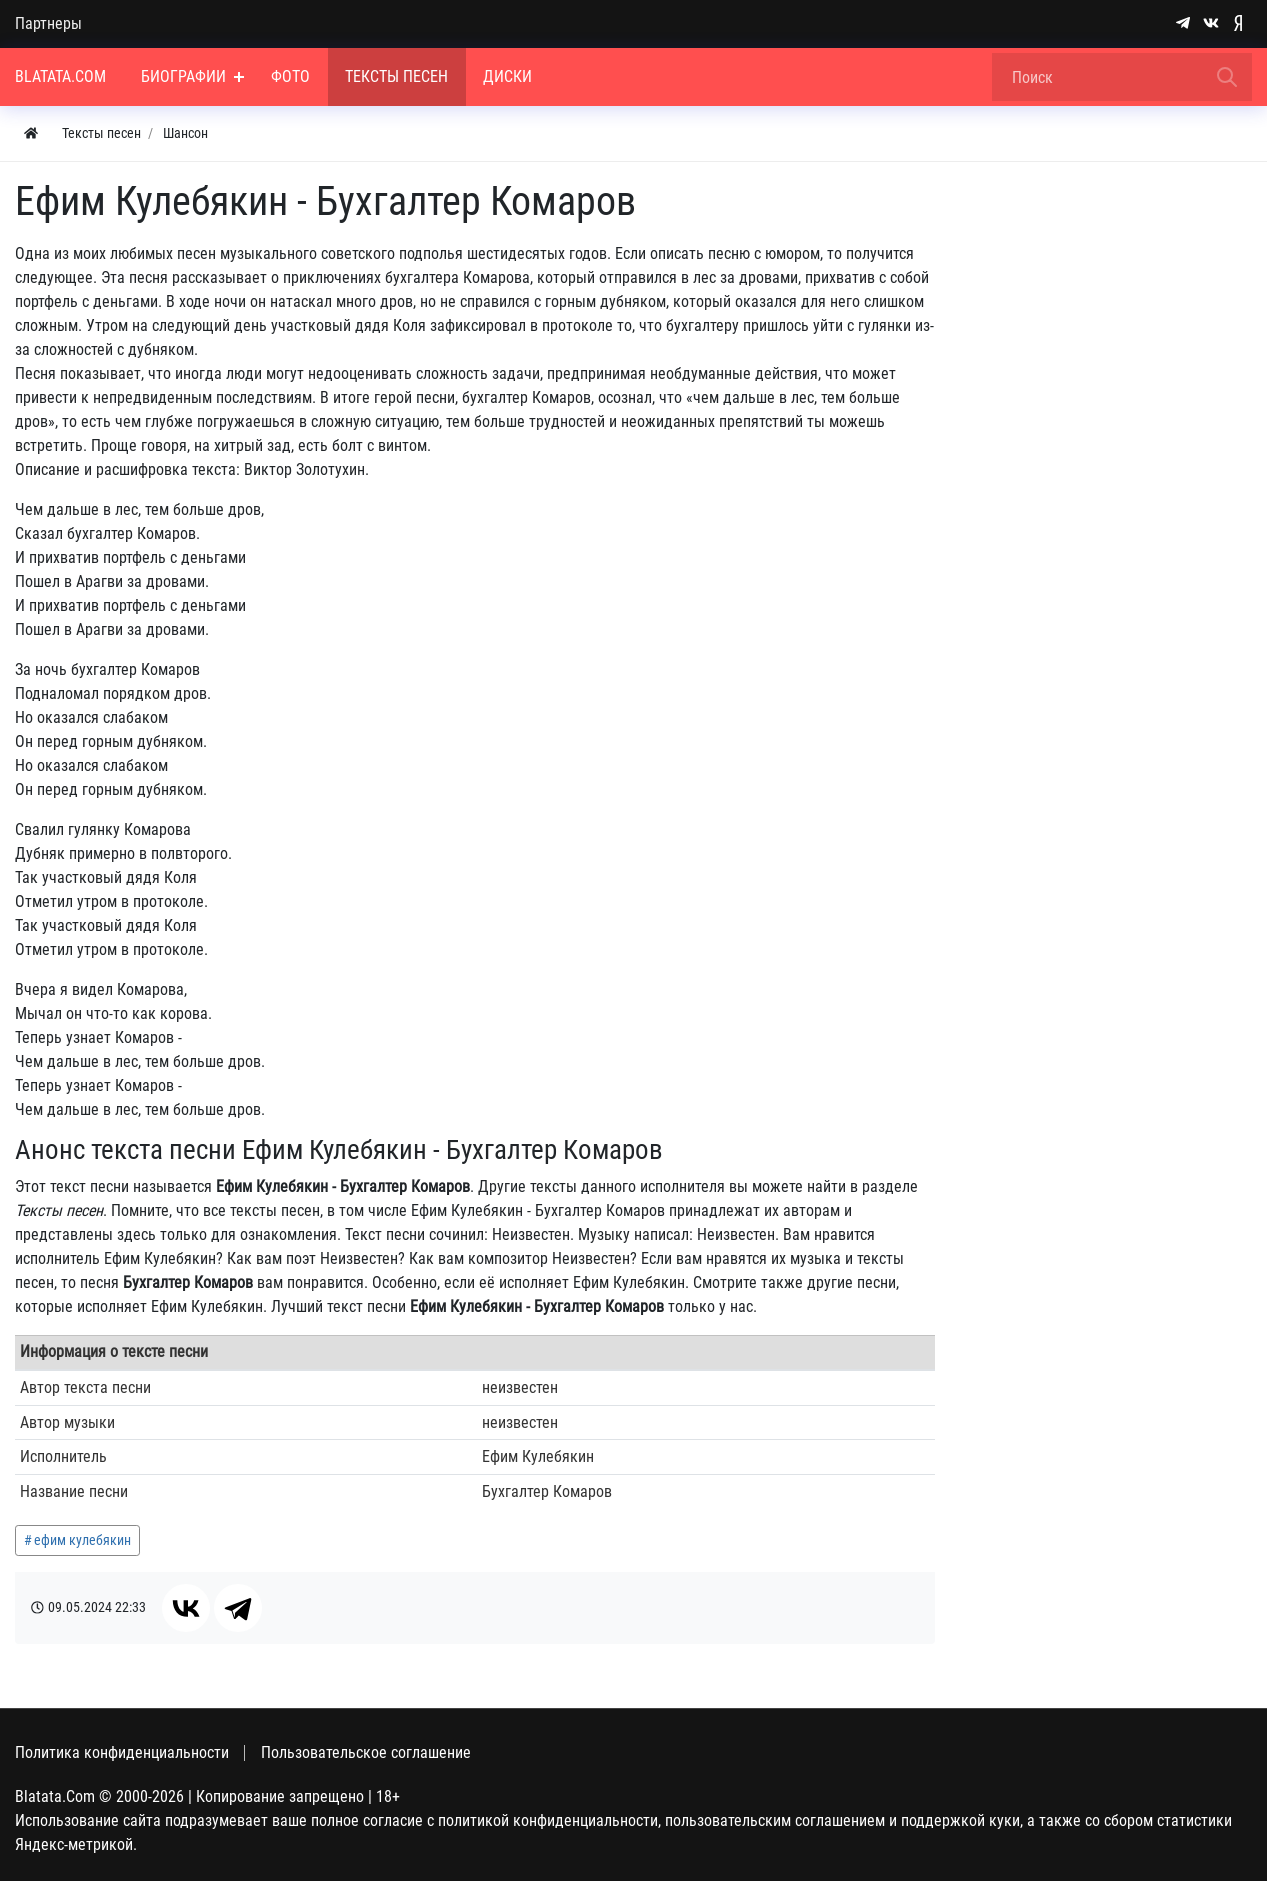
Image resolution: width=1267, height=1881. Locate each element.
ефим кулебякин (82, 1540)
